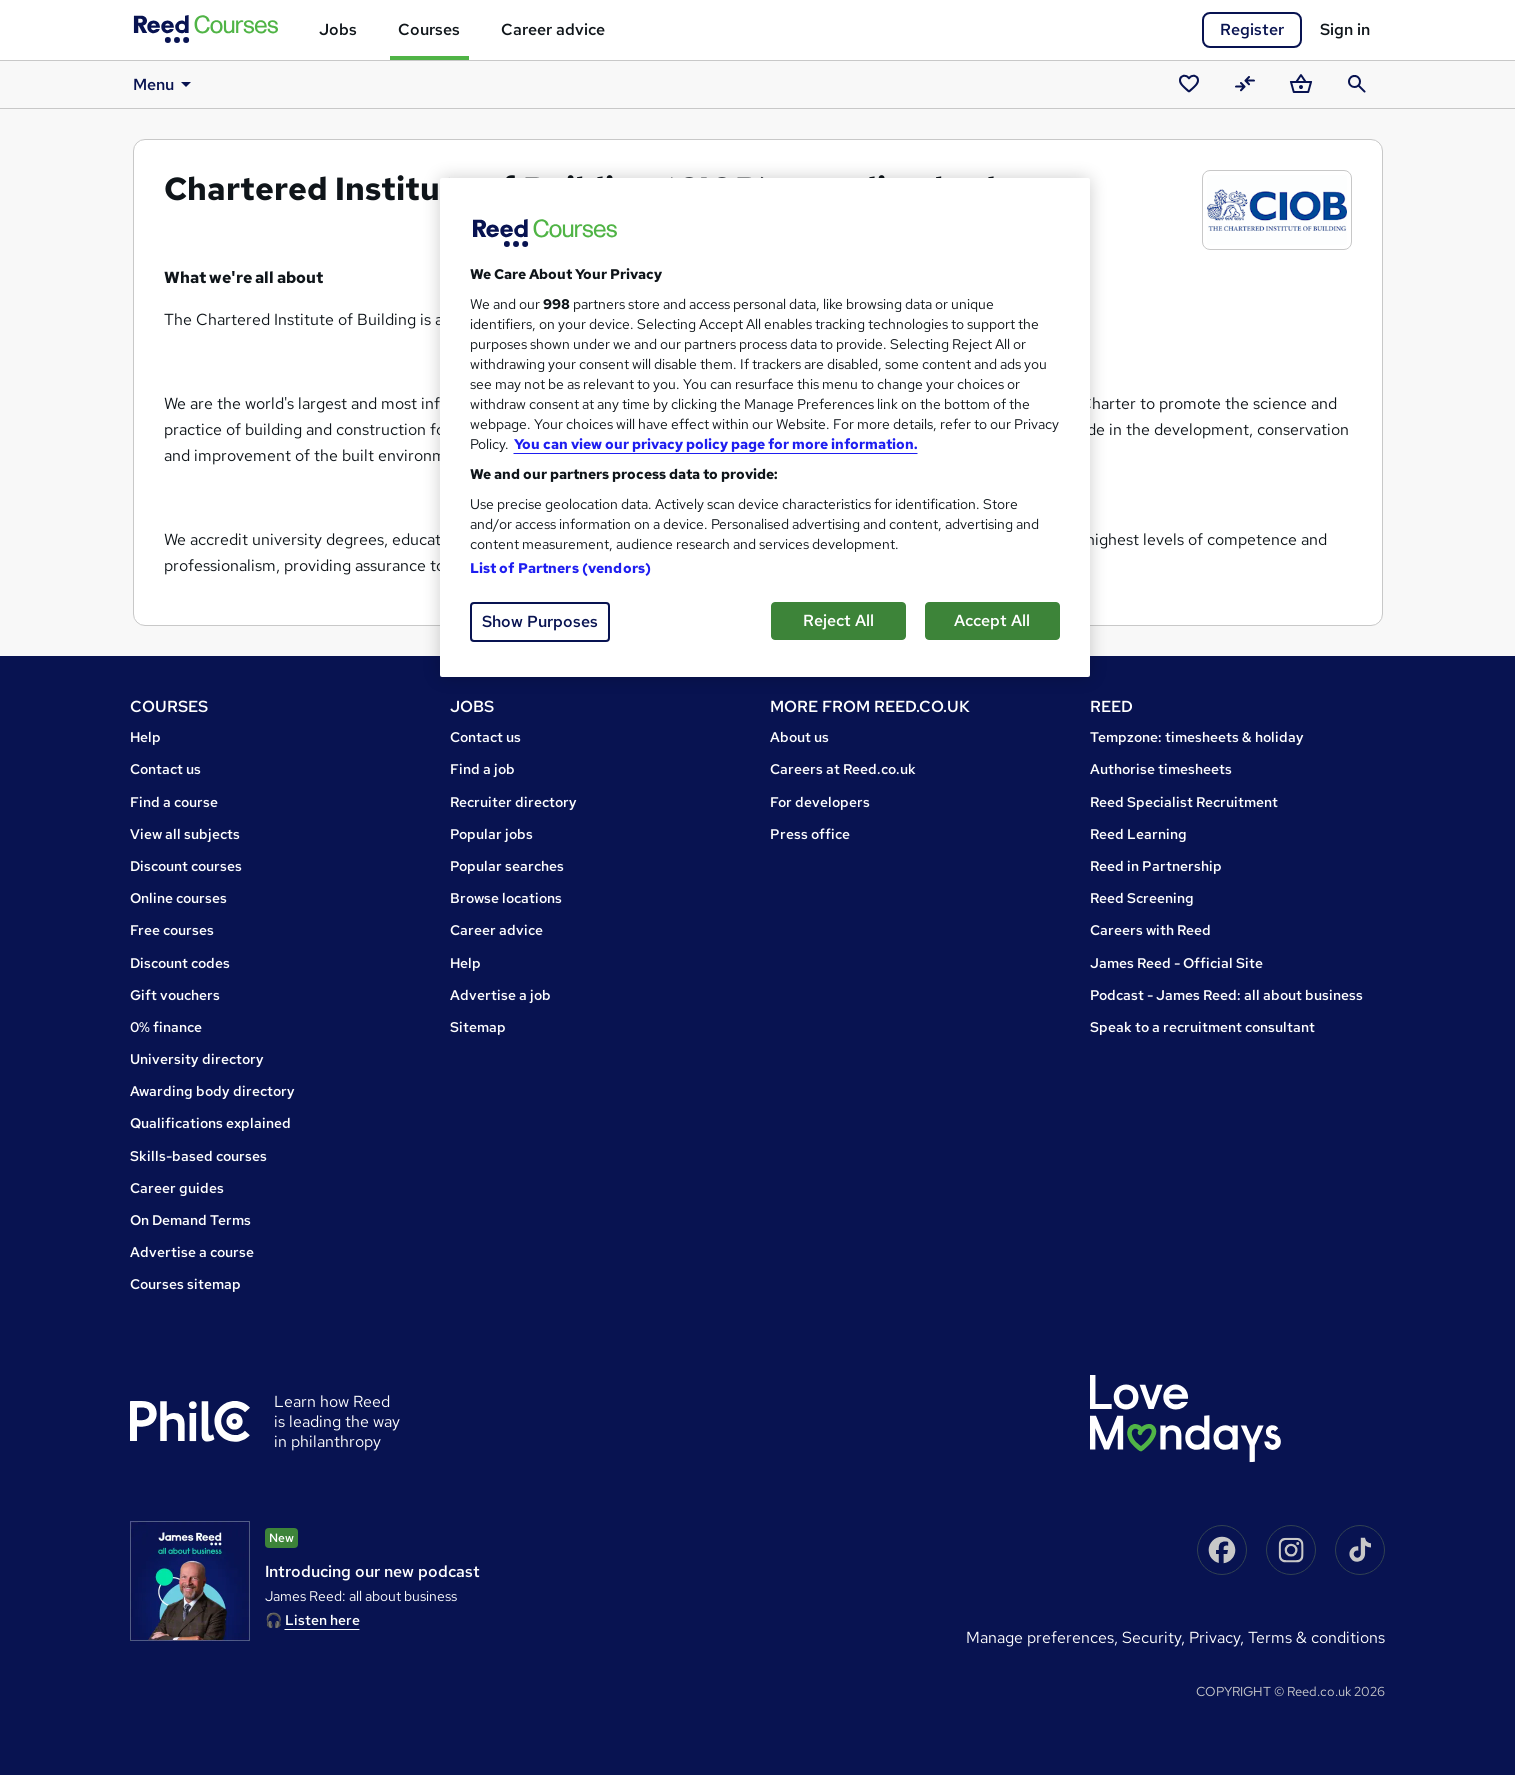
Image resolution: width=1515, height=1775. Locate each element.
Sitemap (478, 1027)
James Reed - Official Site (1176, 963)
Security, (1155, 1637)
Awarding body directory (212, 1091)
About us (799, 737)
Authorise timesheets (1161, 769)
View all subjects (185, 834)
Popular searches (507, 866)
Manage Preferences (1040, 1637)
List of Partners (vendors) (561, 568)
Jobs (338, 29)
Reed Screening (1142, 898)
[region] (765, 427)
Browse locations (506, 898)
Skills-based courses (198, 1156)
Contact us (165, 769)
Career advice (553, 29)
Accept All (992, 620)
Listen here (322, 1620)
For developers (820, 802)
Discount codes (180, 963)
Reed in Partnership (1156, 866)
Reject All (838, 620)
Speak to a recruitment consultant (1202, 1027)
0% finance (166, 1027)
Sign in (1345, 29)
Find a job (482, 769)
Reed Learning (1138, 834)
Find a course (174, 802)
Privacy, (1218, 1637)
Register (1252, 29)
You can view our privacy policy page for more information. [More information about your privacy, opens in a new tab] (716, 444)
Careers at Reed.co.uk (843, 769)
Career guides (177, 1188)
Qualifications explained (210, 1123)
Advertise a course (192, 1252)
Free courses (172, 930)
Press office (810, 834)
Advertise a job (500, 995)
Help (145, 737)
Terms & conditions (1316, 1637)
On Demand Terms (190, 1220)
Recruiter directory (513, 802)
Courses (429, 29)
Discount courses (186, 866)
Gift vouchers (175, 995)
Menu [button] (165, 84)
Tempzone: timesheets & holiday (1197, 737)
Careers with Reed (1150, 930)
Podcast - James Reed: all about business (1226, 995)
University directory (197, 1059)
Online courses (178, 898)
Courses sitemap (185, 1284)
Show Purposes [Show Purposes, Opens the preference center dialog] (540, 621)
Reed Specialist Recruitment (1184, 802)
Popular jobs (491, 834)
